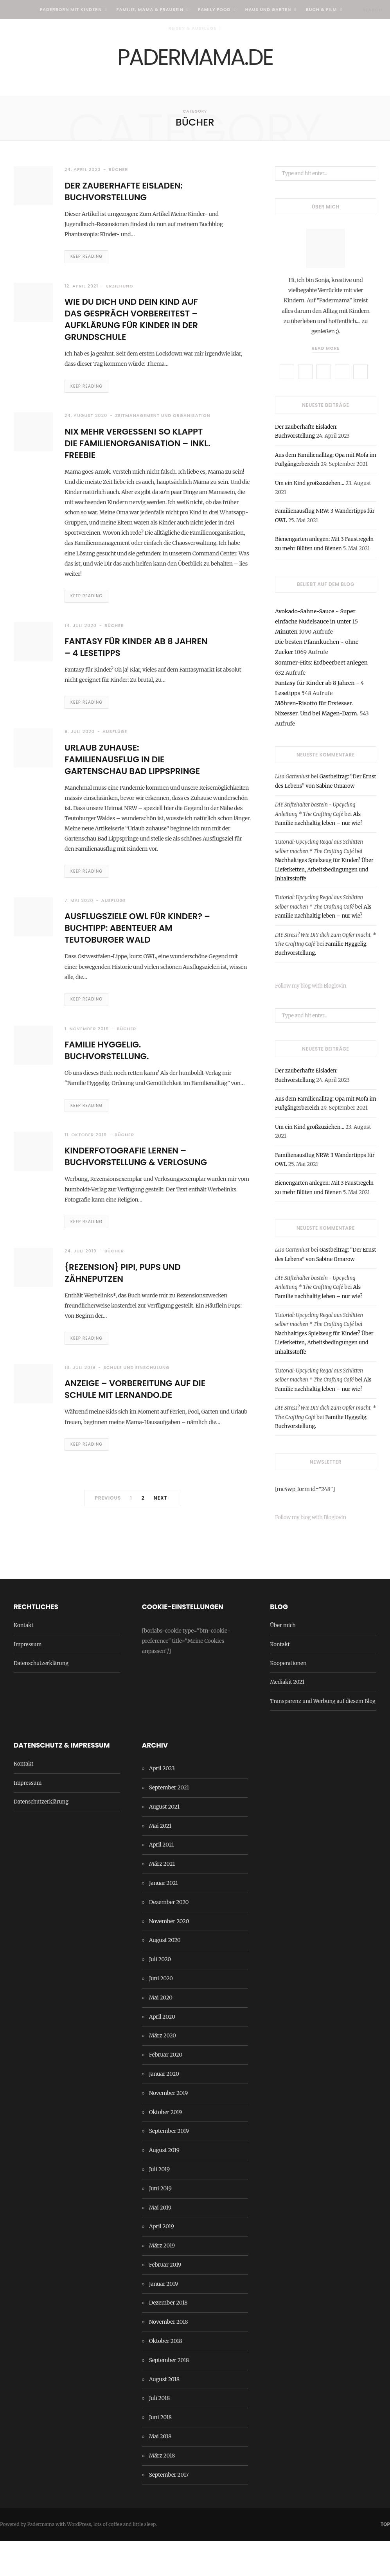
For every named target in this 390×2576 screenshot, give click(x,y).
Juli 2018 (159, 2433)
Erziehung (119, 292)
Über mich (283, 1660)
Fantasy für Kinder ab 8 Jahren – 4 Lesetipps (125, 668)
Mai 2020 (161, 2032)
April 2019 (161, 2261)
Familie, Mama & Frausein (150, 9)
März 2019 (162, 2280)
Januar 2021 (163, 1918)
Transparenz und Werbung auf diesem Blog (323, 1736)
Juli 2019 (159, 2204)
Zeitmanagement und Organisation (162, 424)
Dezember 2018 (168, 2338)
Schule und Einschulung (136, 1434)
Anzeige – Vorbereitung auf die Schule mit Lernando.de (135, 1456)
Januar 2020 (164, 2109)
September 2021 (169, 1822)
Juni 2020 (161, 2013)
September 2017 (169, 2509)
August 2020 (165, 1975)
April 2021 (161, 1879)
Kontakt (23, 1660)
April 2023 (162, 1803)
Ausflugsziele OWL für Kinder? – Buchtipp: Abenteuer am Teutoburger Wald (134, 971)
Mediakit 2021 (287, 1717)
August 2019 (164, 2185)
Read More (326, 353)
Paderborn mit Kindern (71, 9)
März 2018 (162, 2490)
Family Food (214, 9)
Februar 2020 (165, 2089)
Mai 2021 (160, 1861)
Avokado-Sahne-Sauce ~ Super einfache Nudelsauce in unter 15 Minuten (316, 626)
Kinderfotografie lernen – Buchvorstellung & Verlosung (133, 1214)
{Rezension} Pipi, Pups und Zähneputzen (129, 1338)
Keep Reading (88, 262)
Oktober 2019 (165, 2147)
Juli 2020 (160, 1994)
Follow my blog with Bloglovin (313, 990)
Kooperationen (288, 1698)
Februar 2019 (165, 2299)
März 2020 (162, 2070)
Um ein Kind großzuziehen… (309, 488)
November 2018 (168, 2356)
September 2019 (169, 2166)
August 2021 (164, 1841)
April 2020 (162, 2051)
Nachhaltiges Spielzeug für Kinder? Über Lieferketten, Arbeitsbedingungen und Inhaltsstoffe (324, 874)
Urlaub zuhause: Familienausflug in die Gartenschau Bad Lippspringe (120, 788)
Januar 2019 (163, 2319)
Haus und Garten (268, 9)
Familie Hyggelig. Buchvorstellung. (112, 1100)
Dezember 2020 (169, 1937)
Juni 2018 (160, 2452)
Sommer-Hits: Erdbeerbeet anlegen (321, 667)
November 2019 (168, 2128)
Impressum (27, 1679)
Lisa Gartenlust (292, 781)
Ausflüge (114, 755)
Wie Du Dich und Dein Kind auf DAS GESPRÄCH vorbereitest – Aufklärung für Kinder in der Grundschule (139, 326)
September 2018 (169, 2395)
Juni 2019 (160, 2223)
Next (160, 1566)
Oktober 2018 (165, 2376)
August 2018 (164, 2414)
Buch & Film (321, 9)
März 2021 (162, 1898)
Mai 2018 (160, 2471)
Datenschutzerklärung (41, 1698)
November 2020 (169, 1956)
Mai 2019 (160, 2242)
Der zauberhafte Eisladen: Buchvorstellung (131, 196)
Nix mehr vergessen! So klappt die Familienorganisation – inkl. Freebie (138, 457)
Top (384, 2559)
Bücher (118, 174)
